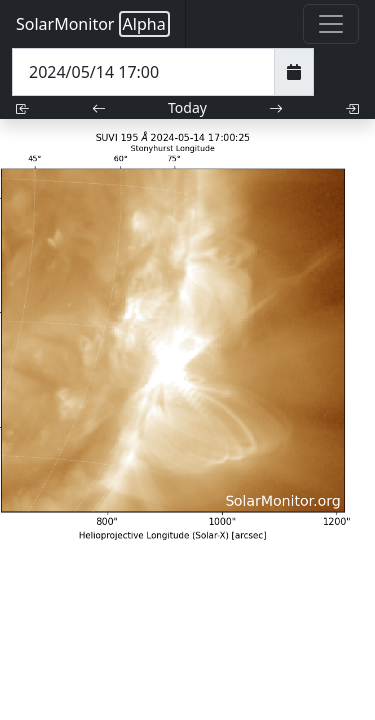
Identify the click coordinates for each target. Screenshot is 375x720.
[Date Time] (143, 72)
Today (187, 107)
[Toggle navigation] (331, 24)
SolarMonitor (93, 24)
